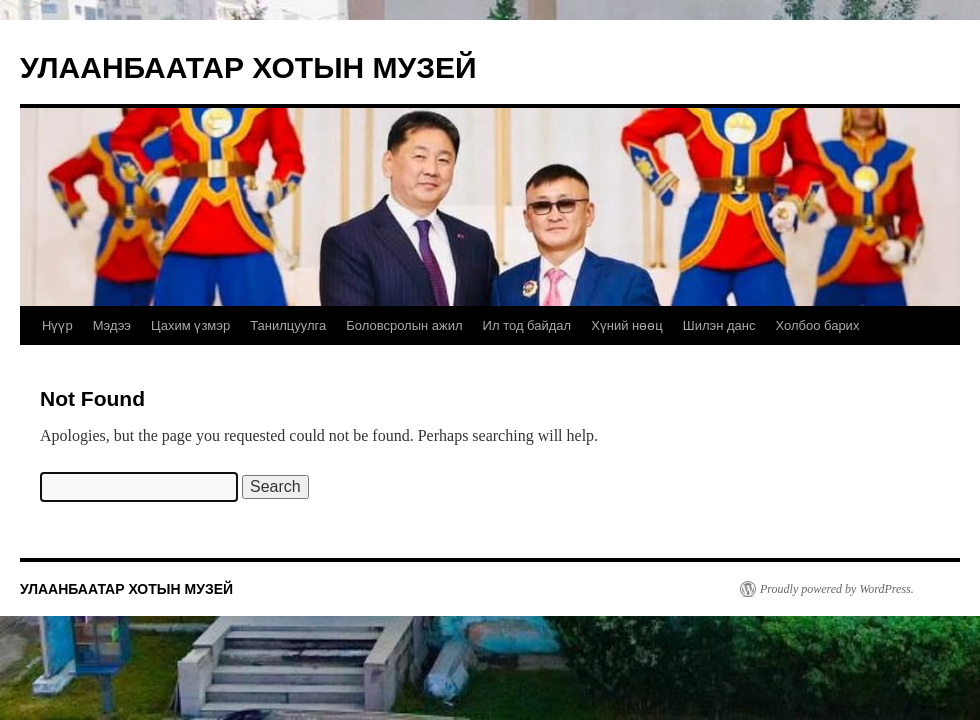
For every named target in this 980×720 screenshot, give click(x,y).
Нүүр (57, 325)
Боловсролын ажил (404, 325)
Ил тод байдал (527, 325)
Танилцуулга (288, 325)
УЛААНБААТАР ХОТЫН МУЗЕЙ (248, 67)
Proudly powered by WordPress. (837, 589)
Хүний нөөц (627, 325)
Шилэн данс (719, 325)
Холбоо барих (817, 325)
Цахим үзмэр (190, 325)
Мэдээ (112, 325)
